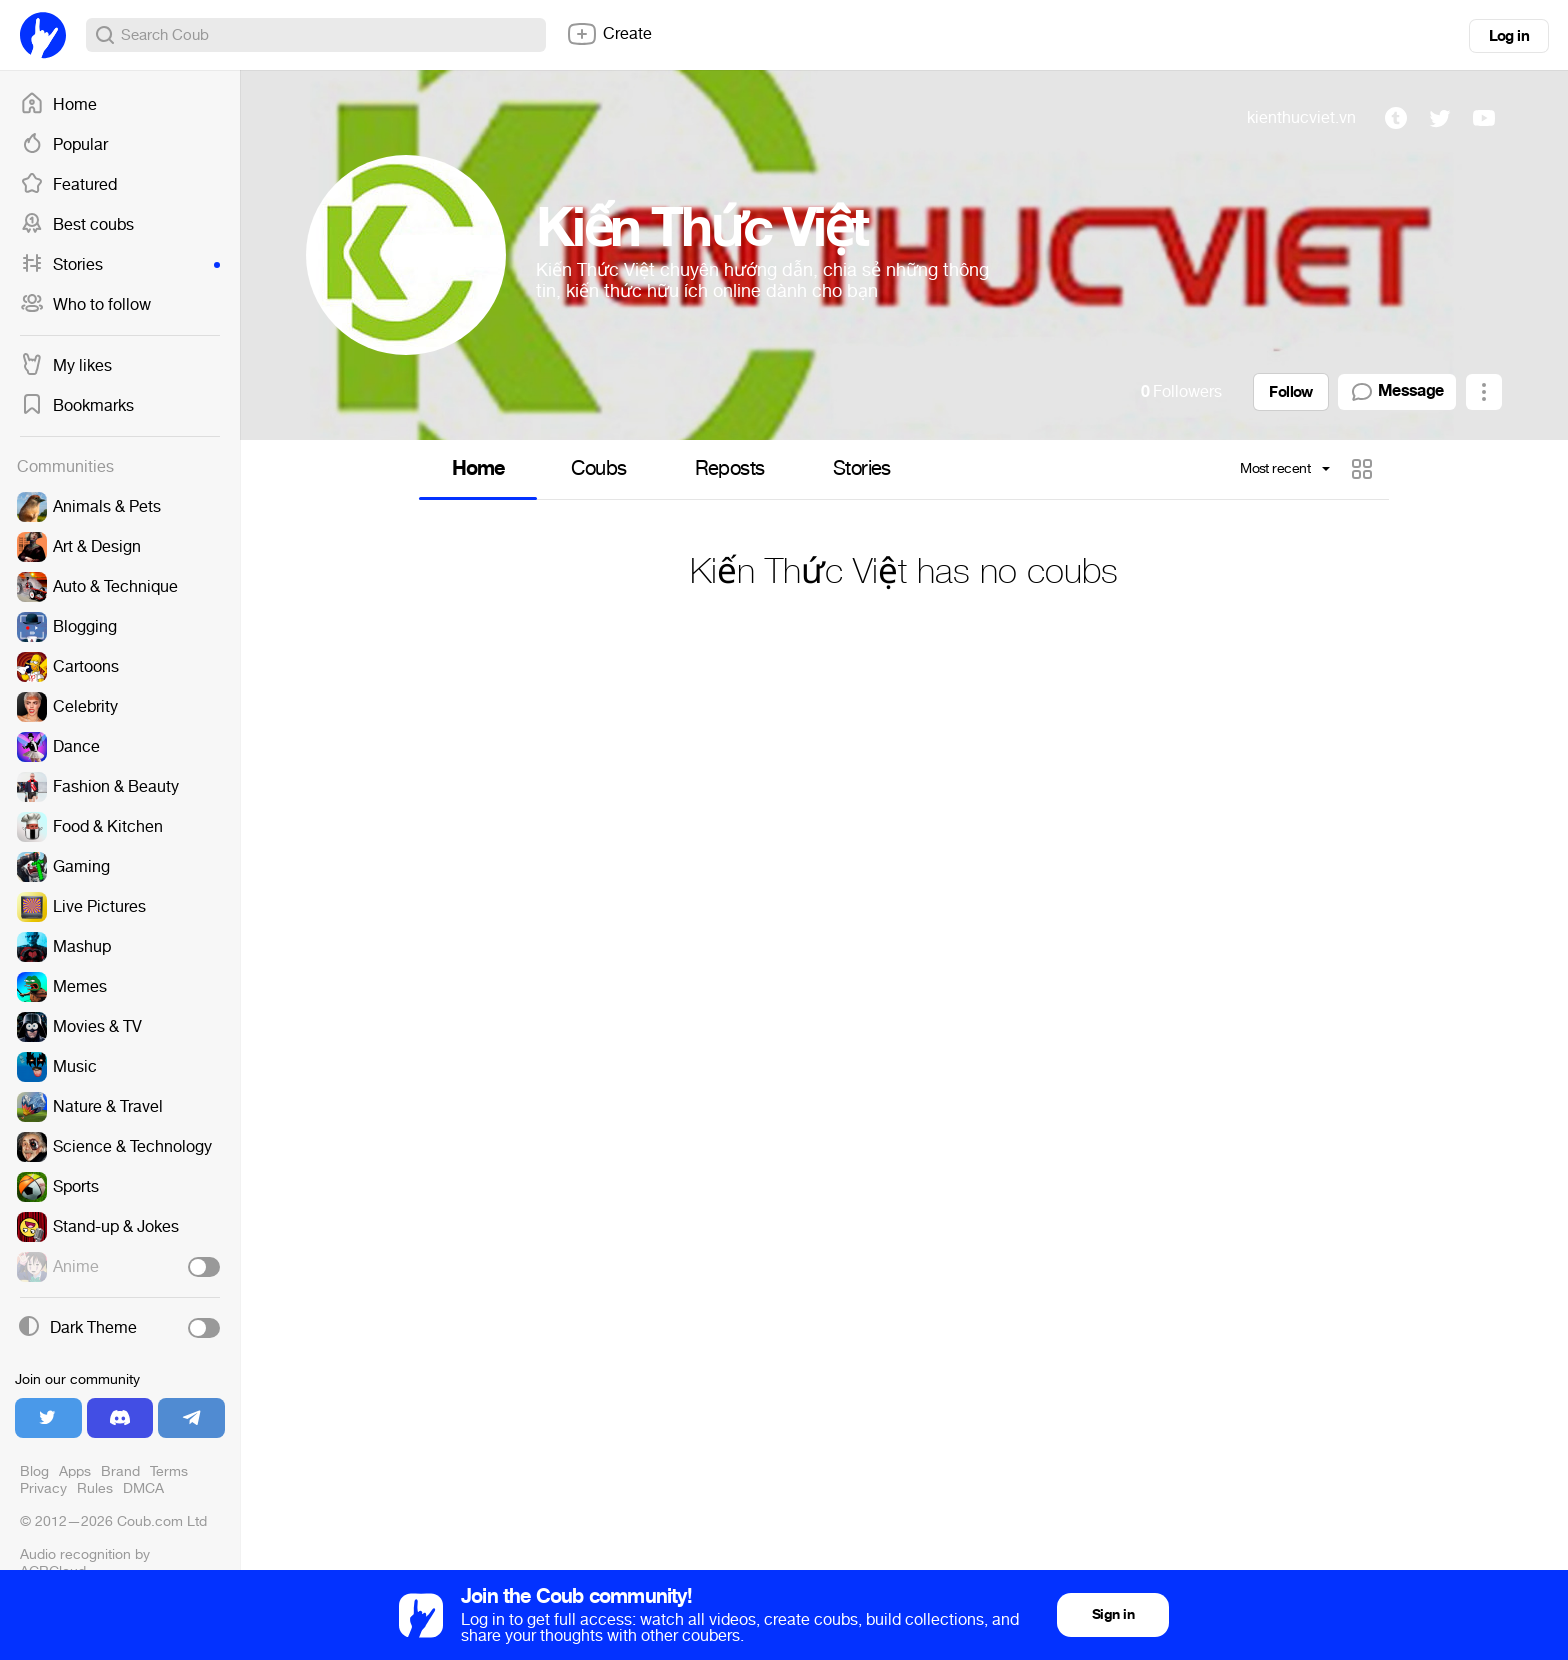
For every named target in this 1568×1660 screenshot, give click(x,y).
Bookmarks (77, 406)
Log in (1509, 36)
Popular (64, 145)
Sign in (1113, 1614)
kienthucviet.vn (1301, 117)
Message (1397, 392)
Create (609, 34)
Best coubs (77, 225)
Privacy (43, 1488)
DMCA (143, 1488)
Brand (120, 1471)
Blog (34, 1471)
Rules (95, 1488)
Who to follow (85, 305)
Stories (120, 265)
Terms (169, 1471)
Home (58, 105)
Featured (68, 185)
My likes (66, 366)
